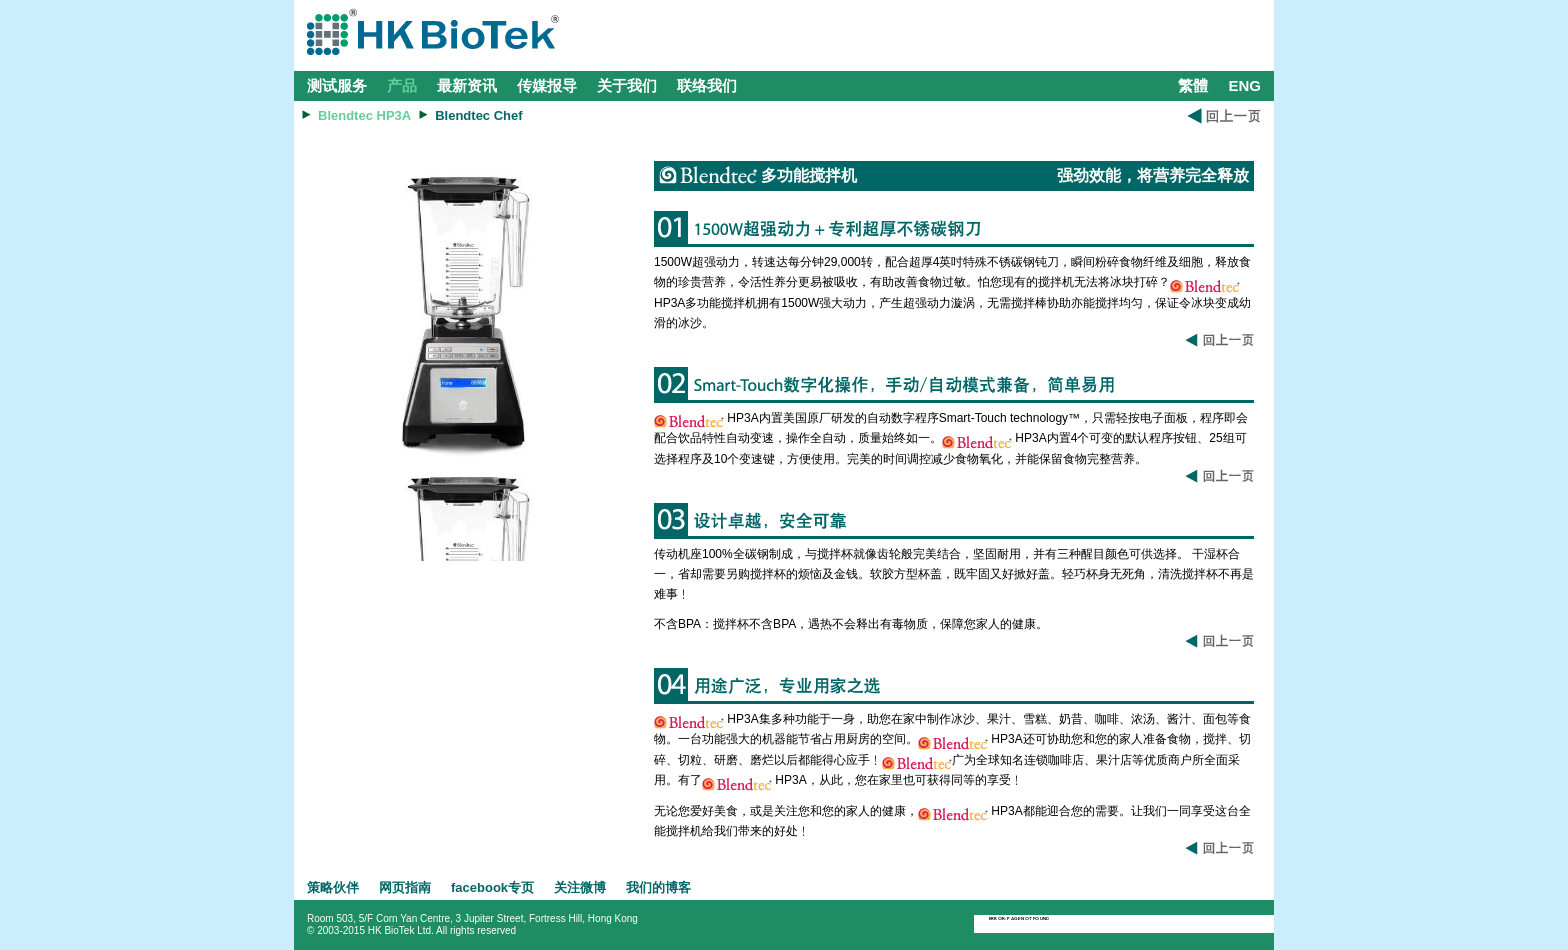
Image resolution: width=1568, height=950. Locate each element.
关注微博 (580, 887)
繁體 (1193, 85)
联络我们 (707, 85)
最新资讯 (467, 85)
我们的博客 (658, 887)
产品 (402, 85)
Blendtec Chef (478, 115)
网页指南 (405, 887)
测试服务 (337, 85)
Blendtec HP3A (364, 115)
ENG (1244, 85)
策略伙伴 (333, 887)
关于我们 (627, 85)
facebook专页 (492, 887)
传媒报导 (547, 85)
